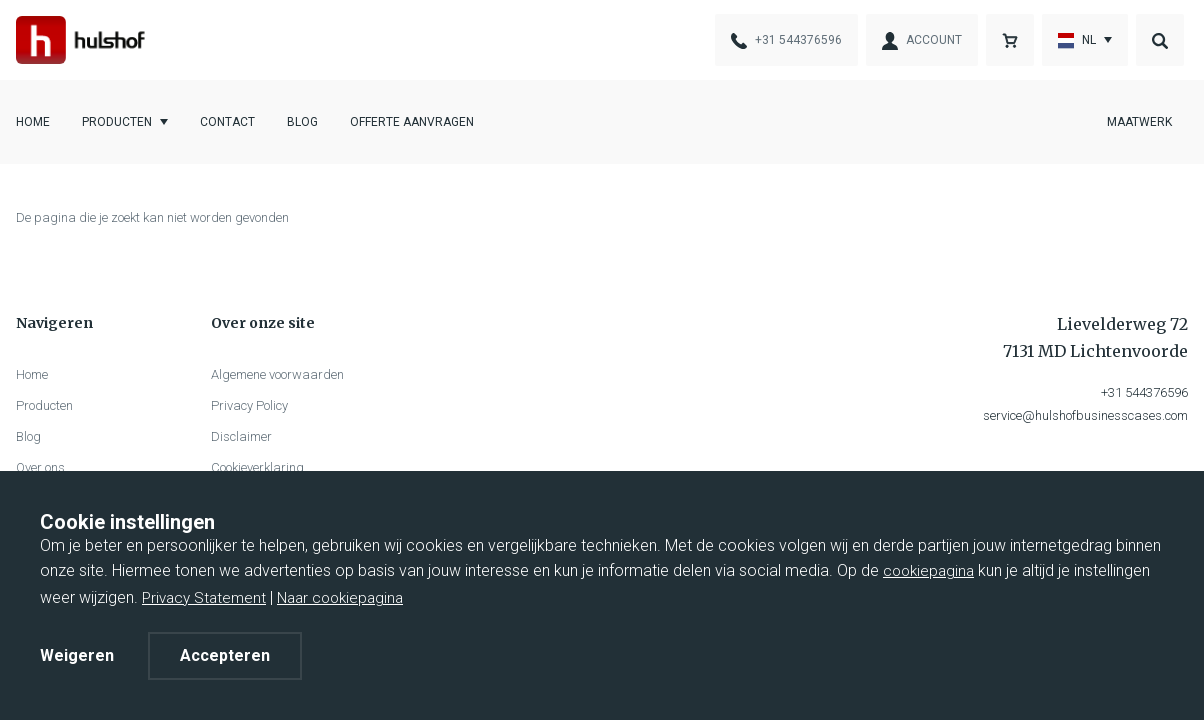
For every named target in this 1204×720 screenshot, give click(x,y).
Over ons (40, 467)
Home (33, 122)
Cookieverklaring (257, 467)
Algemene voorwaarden (277, 374)
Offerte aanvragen (412, 122)
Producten (117, 122)
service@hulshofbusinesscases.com (1085, 415)
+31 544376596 (1144, 392)
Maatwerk (1139, 122)
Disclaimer (241, 436)
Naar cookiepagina (340, 598)
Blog (302, 122)
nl (1077, 41)
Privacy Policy (249, 405)
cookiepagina (928, 571)
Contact (227, 122)
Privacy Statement (204, 598)
